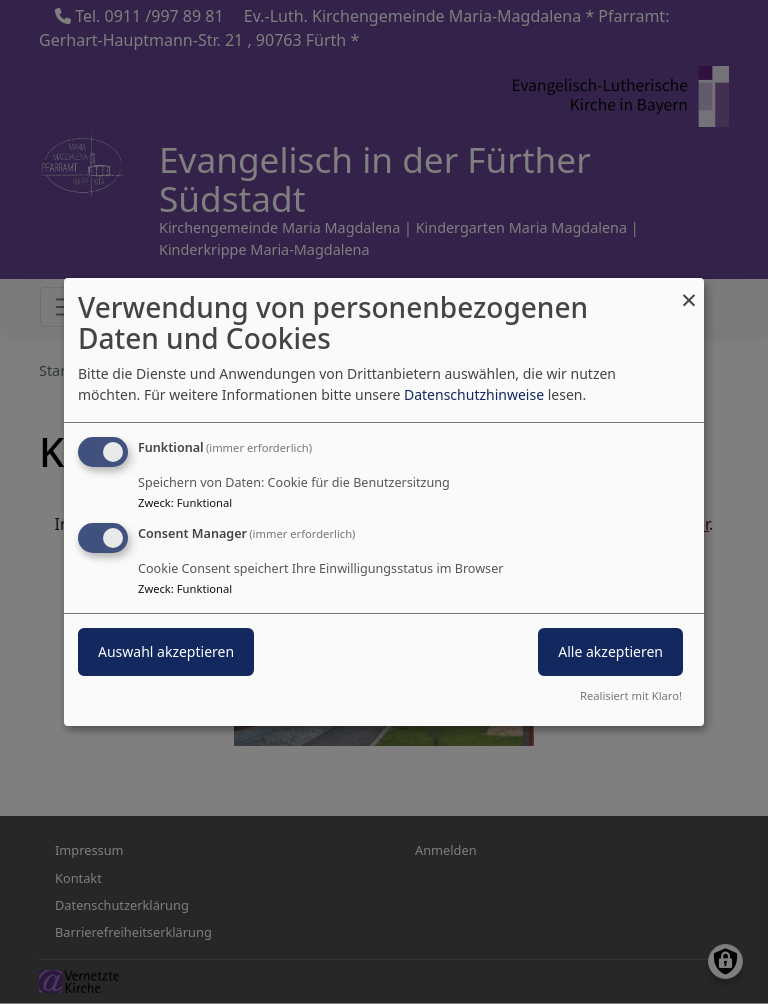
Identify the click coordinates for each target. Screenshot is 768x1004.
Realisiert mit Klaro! (631, 695)
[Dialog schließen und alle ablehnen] (689, 290)
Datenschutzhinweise (474, 394)
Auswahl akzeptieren (166, 651)
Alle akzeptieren (610, 651)
